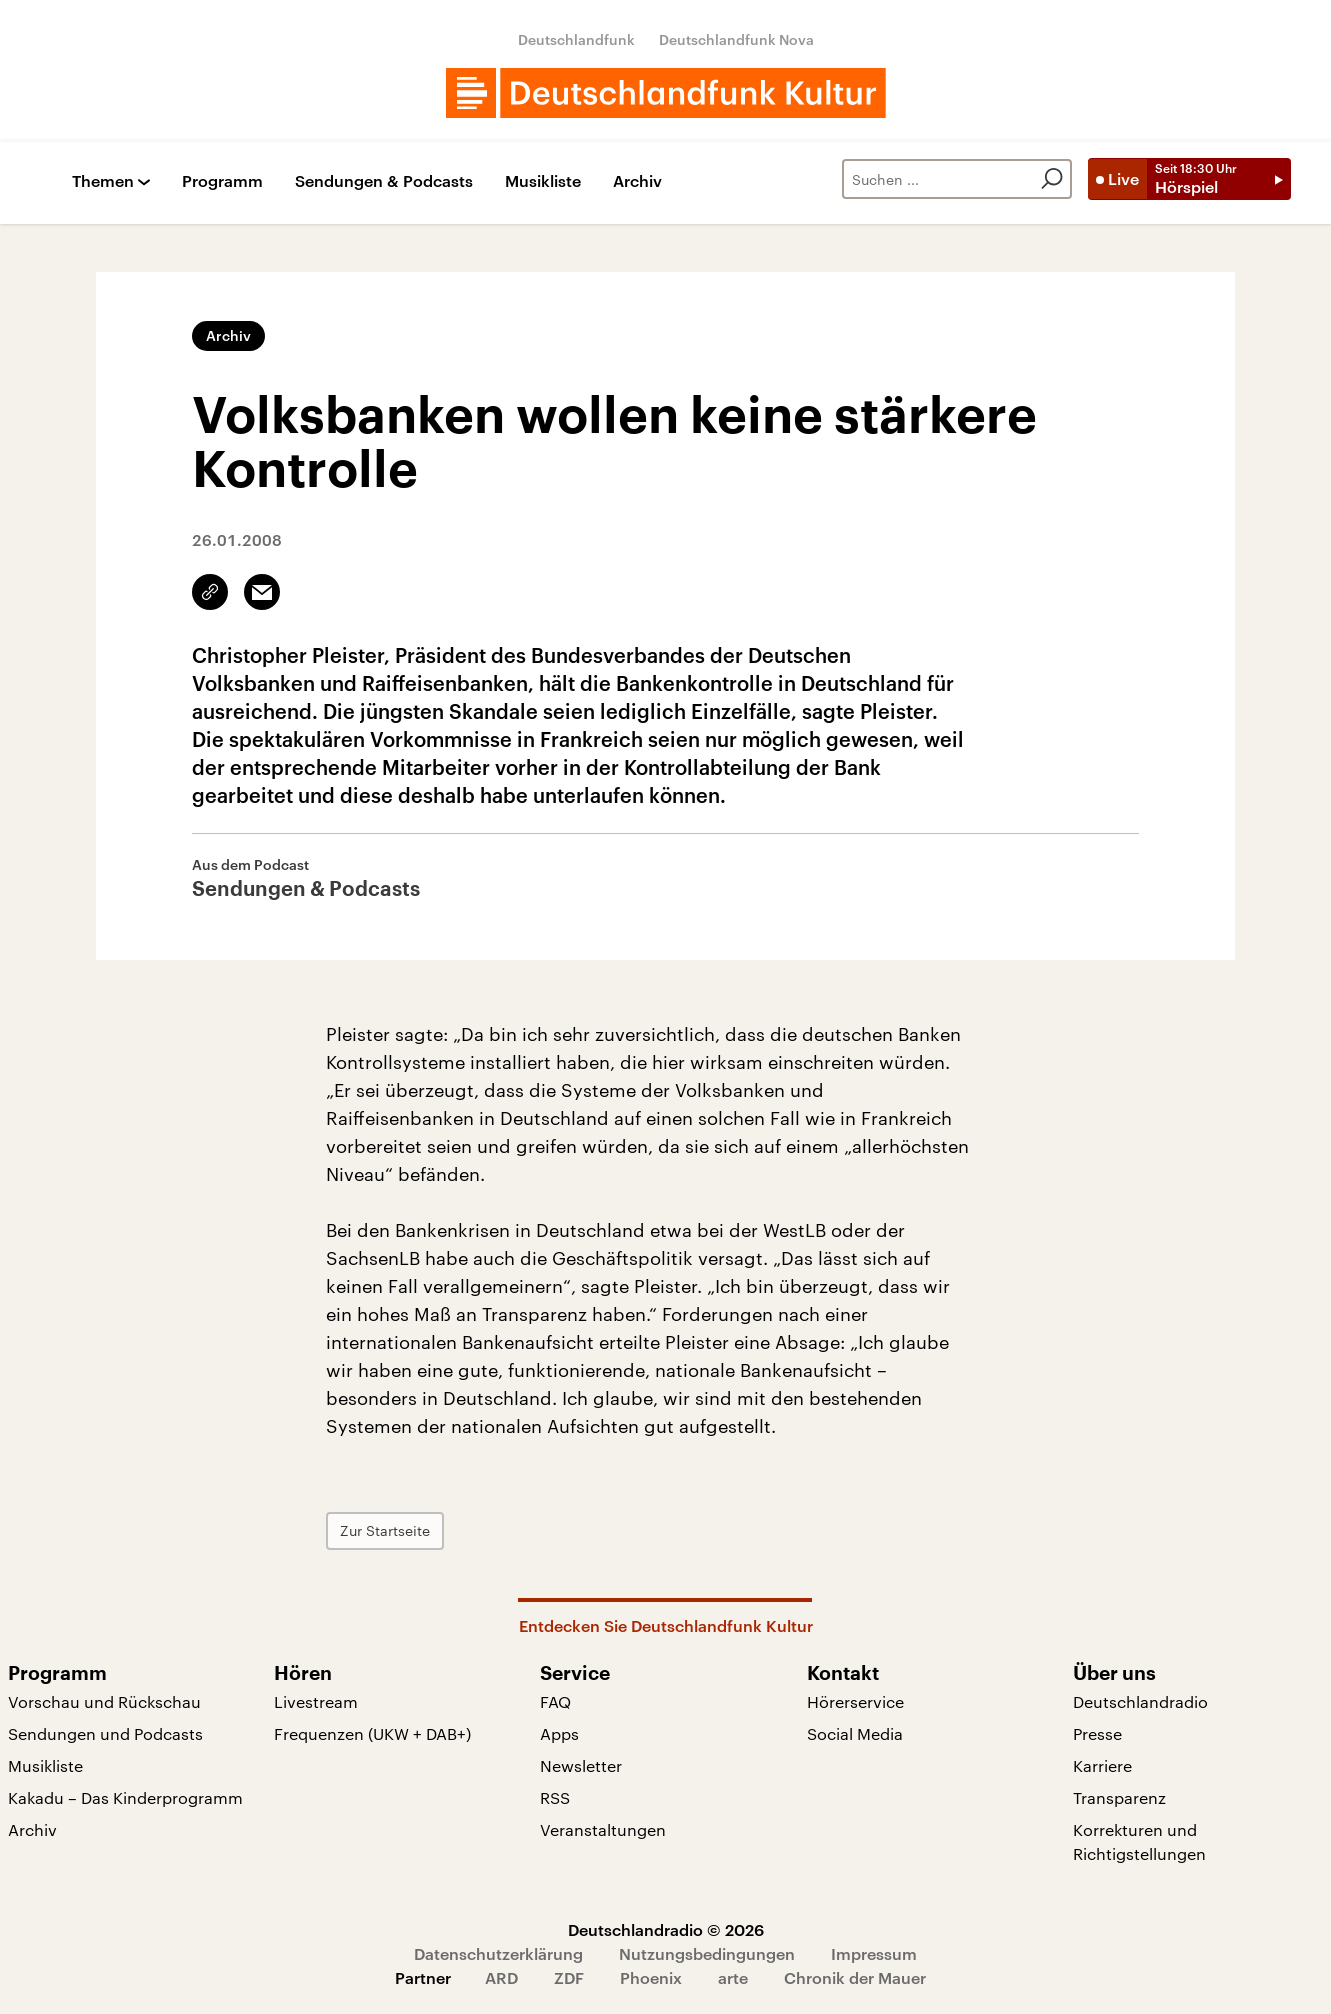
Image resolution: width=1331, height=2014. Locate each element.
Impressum (874, 1953)
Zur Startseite (385, 1530)
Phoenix (651, 1977)
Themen (103, 181)
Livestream (316, 1701)
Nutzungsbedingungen (707, 1953)
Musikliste (543, 181)
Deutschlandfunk (576, 39)
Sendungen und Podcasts (105, 1733)
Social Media (855, 1733)
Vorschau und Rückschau (104, 1701)
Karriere (1102, 1765)
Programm (222, 181)
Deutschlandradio (1140, 1701)
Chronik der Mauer (855, 1977)
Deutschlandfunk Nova (736, 39)
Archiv (637, 181)
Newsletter (581, 1765)
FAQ (555, 1701)
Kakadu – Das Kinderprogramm (125, 1797)
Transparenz (1119, 1797)
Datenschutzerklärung (498, 1953)
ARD (501, 1977)
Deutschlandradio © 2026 (666, 1929)
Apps (559, 1733)
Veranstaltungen (603, 1829)
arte (733, 1977)
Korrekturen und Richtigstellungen (1139, 1841)
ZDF (569, 1977)
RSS (555, 1797)
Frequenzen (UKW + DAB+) (372, 1733)
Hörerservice (855, 1701)
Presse (1097, 1733)
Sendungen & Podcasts (384, 181)
